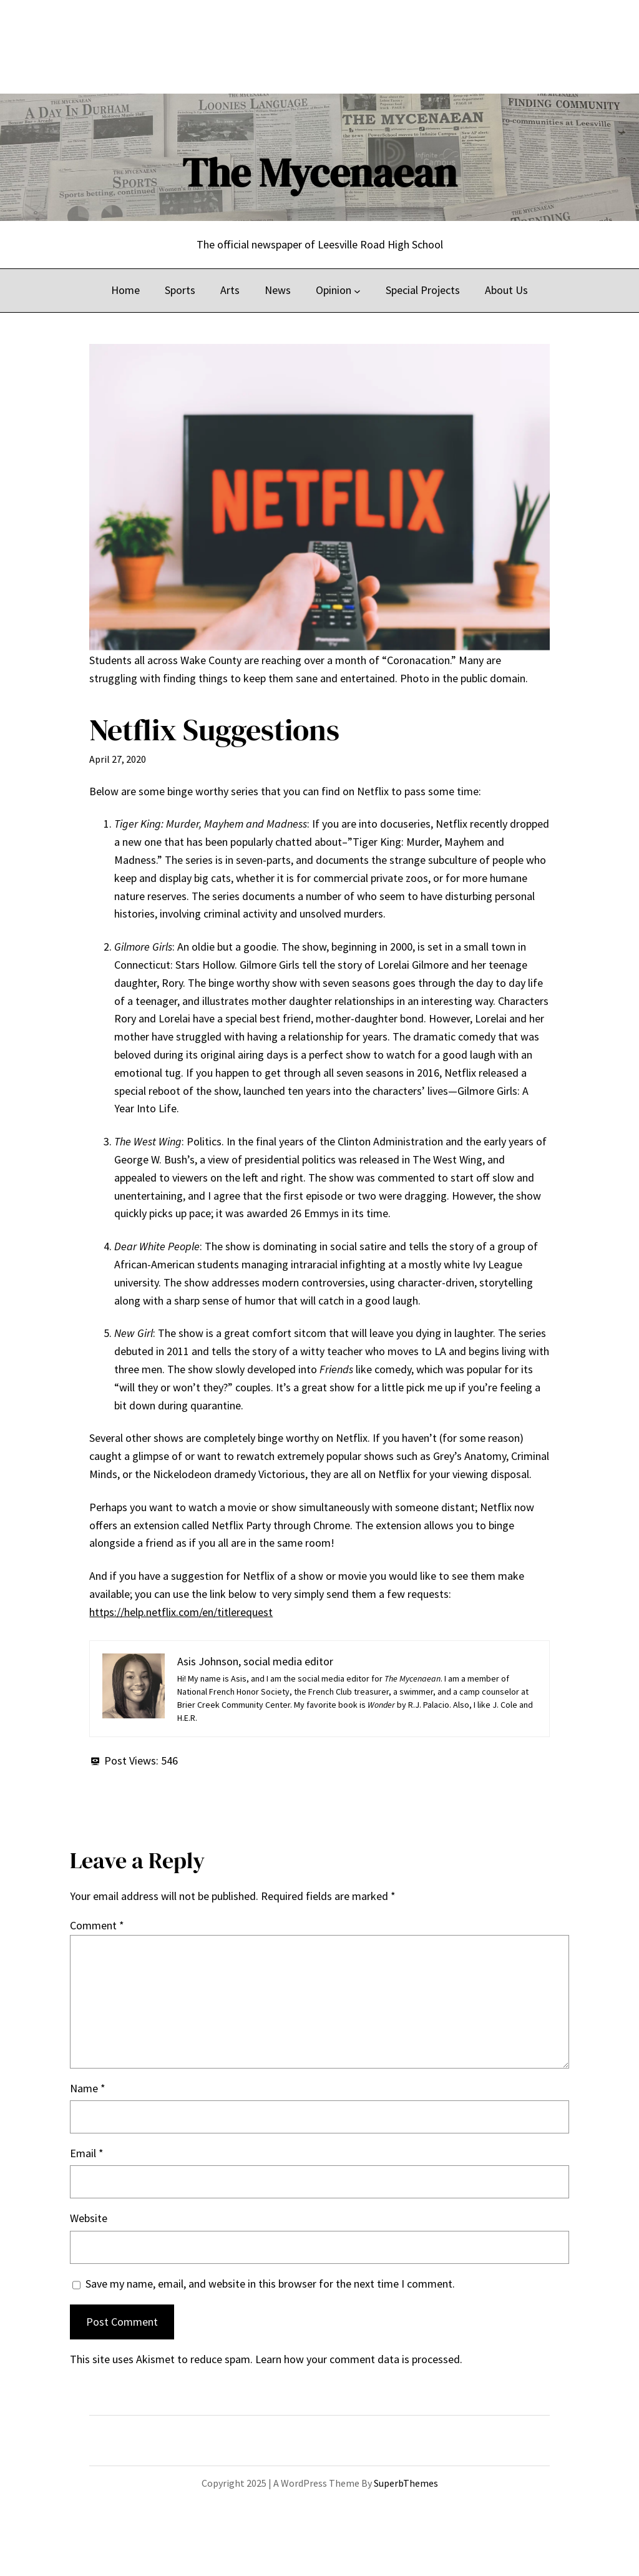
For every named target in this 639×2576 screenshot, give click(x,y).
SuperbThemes (406, 2483)
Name (87, 2088)
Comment (97, 1925)
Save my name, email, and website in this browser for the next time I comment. (270, 2283)
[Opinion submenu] (357, 290)
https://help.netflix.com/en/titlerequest (181, 1612)
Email (87, 2153)
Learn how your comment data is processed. (358, 2359)
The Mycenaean (319, 172)
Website (88, 2218)
